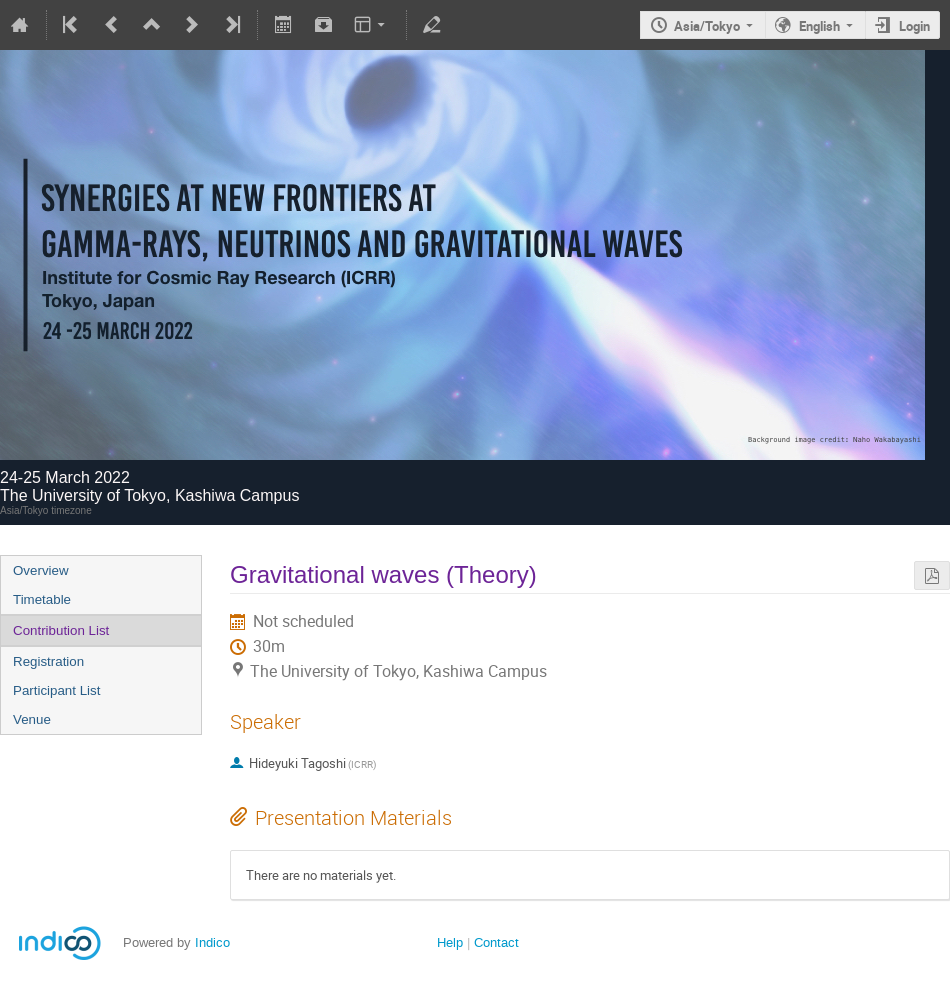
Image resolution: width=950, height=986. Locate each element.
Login (914, 26)
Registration (48, 661)
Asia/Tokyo (707, 26)
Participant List (56, 690)
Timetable (42, 599)
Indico (212, 942)
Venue (32, 719)
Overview (41, 570)
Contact (496, 942)
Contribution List (61, 630)
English (819, 26)
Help (450, 942)
